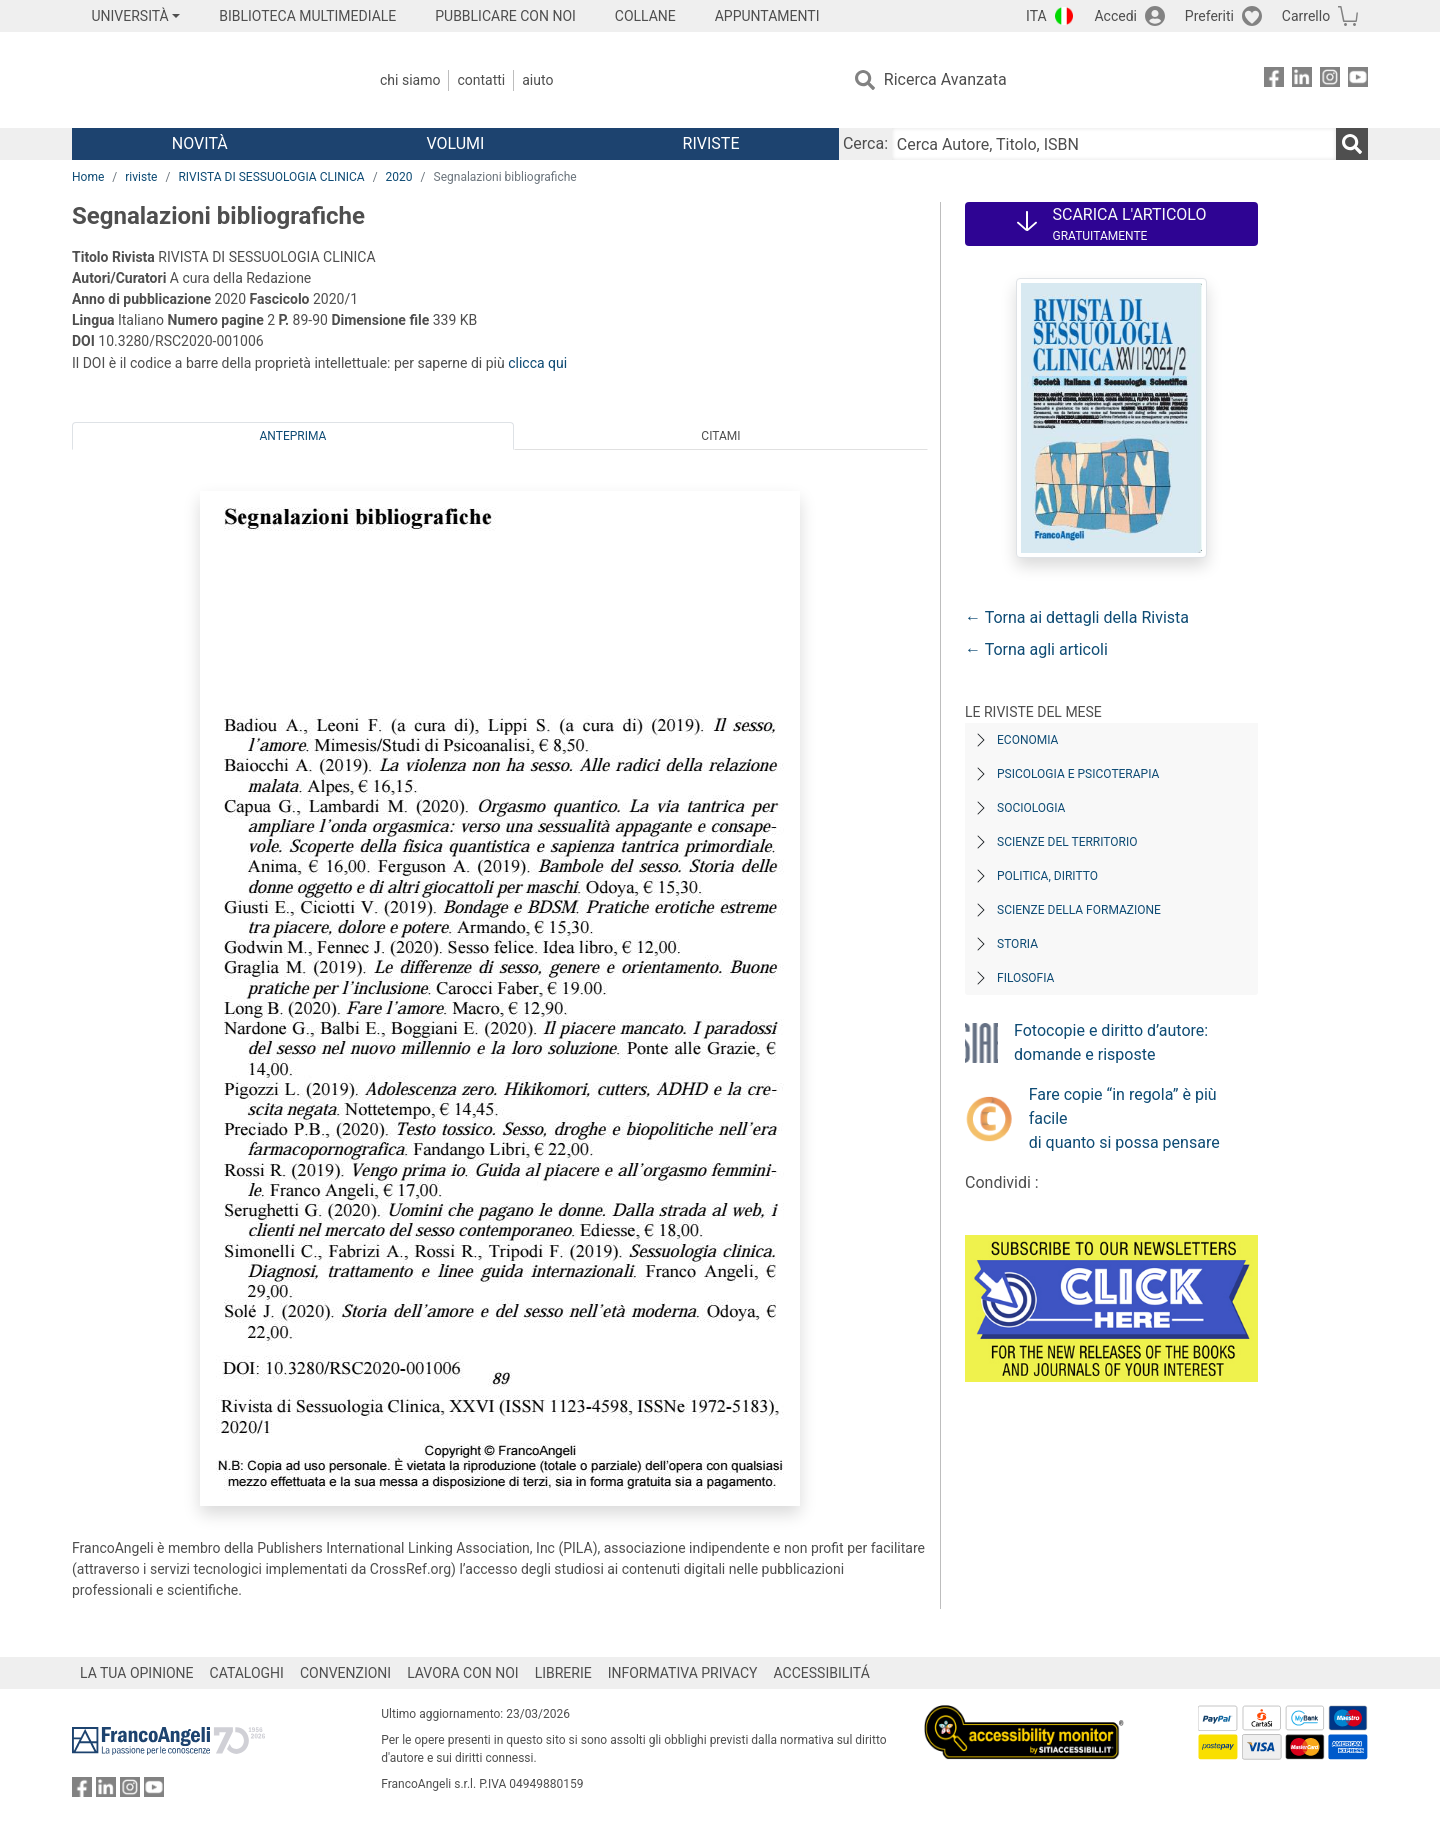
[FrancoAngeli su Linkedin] (1302, 80)
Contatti (481, 80)
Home (88, 177)
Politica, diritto (1047, 876)
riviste (141, 177)
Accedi (1115, 16)
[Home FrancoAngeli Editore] (204, 80)
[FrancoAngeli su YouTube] (1358, 80)
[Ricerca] (1352, 144)
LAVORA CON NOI (463, 1673)
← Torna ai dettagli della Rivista (1077, 617)
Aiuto (537, 80)
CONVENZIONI (345, 1673)
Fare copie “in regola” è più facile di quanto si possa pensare (1124, 1118)
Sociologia (1031, 808)
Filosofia (1025, 978)
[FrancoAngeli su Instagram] (1330, 80)
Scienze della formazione (1079, 910)
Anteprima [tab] (293, 436)
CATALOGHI (247, 1673)
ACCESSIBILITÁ (822, 1673)
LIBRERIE (563, 1673)
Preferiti (1209, 16)
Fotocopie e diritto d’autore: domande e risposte (1111, 1042)
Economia (1027, 740)
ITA (1036, 16)
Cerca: (865, 143)
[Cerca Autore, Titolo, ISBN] (1114, 144)
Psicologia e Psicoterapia (1078, 774)
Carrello (1306, 16)
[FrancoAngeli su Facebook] (1274, 80)
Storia (1017, 944)
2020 (399, 177)
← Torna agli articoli (1036, 649)
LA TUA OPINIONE (137, 1673)
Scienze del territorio (1067, 842)
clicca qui (537, 363)
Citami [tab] (720, 436)
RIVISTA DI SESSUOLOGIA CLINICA (271, 177)
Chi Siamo (410, 80)
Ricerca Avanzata (945, 79)
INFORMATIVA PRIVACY (683, 1673)
